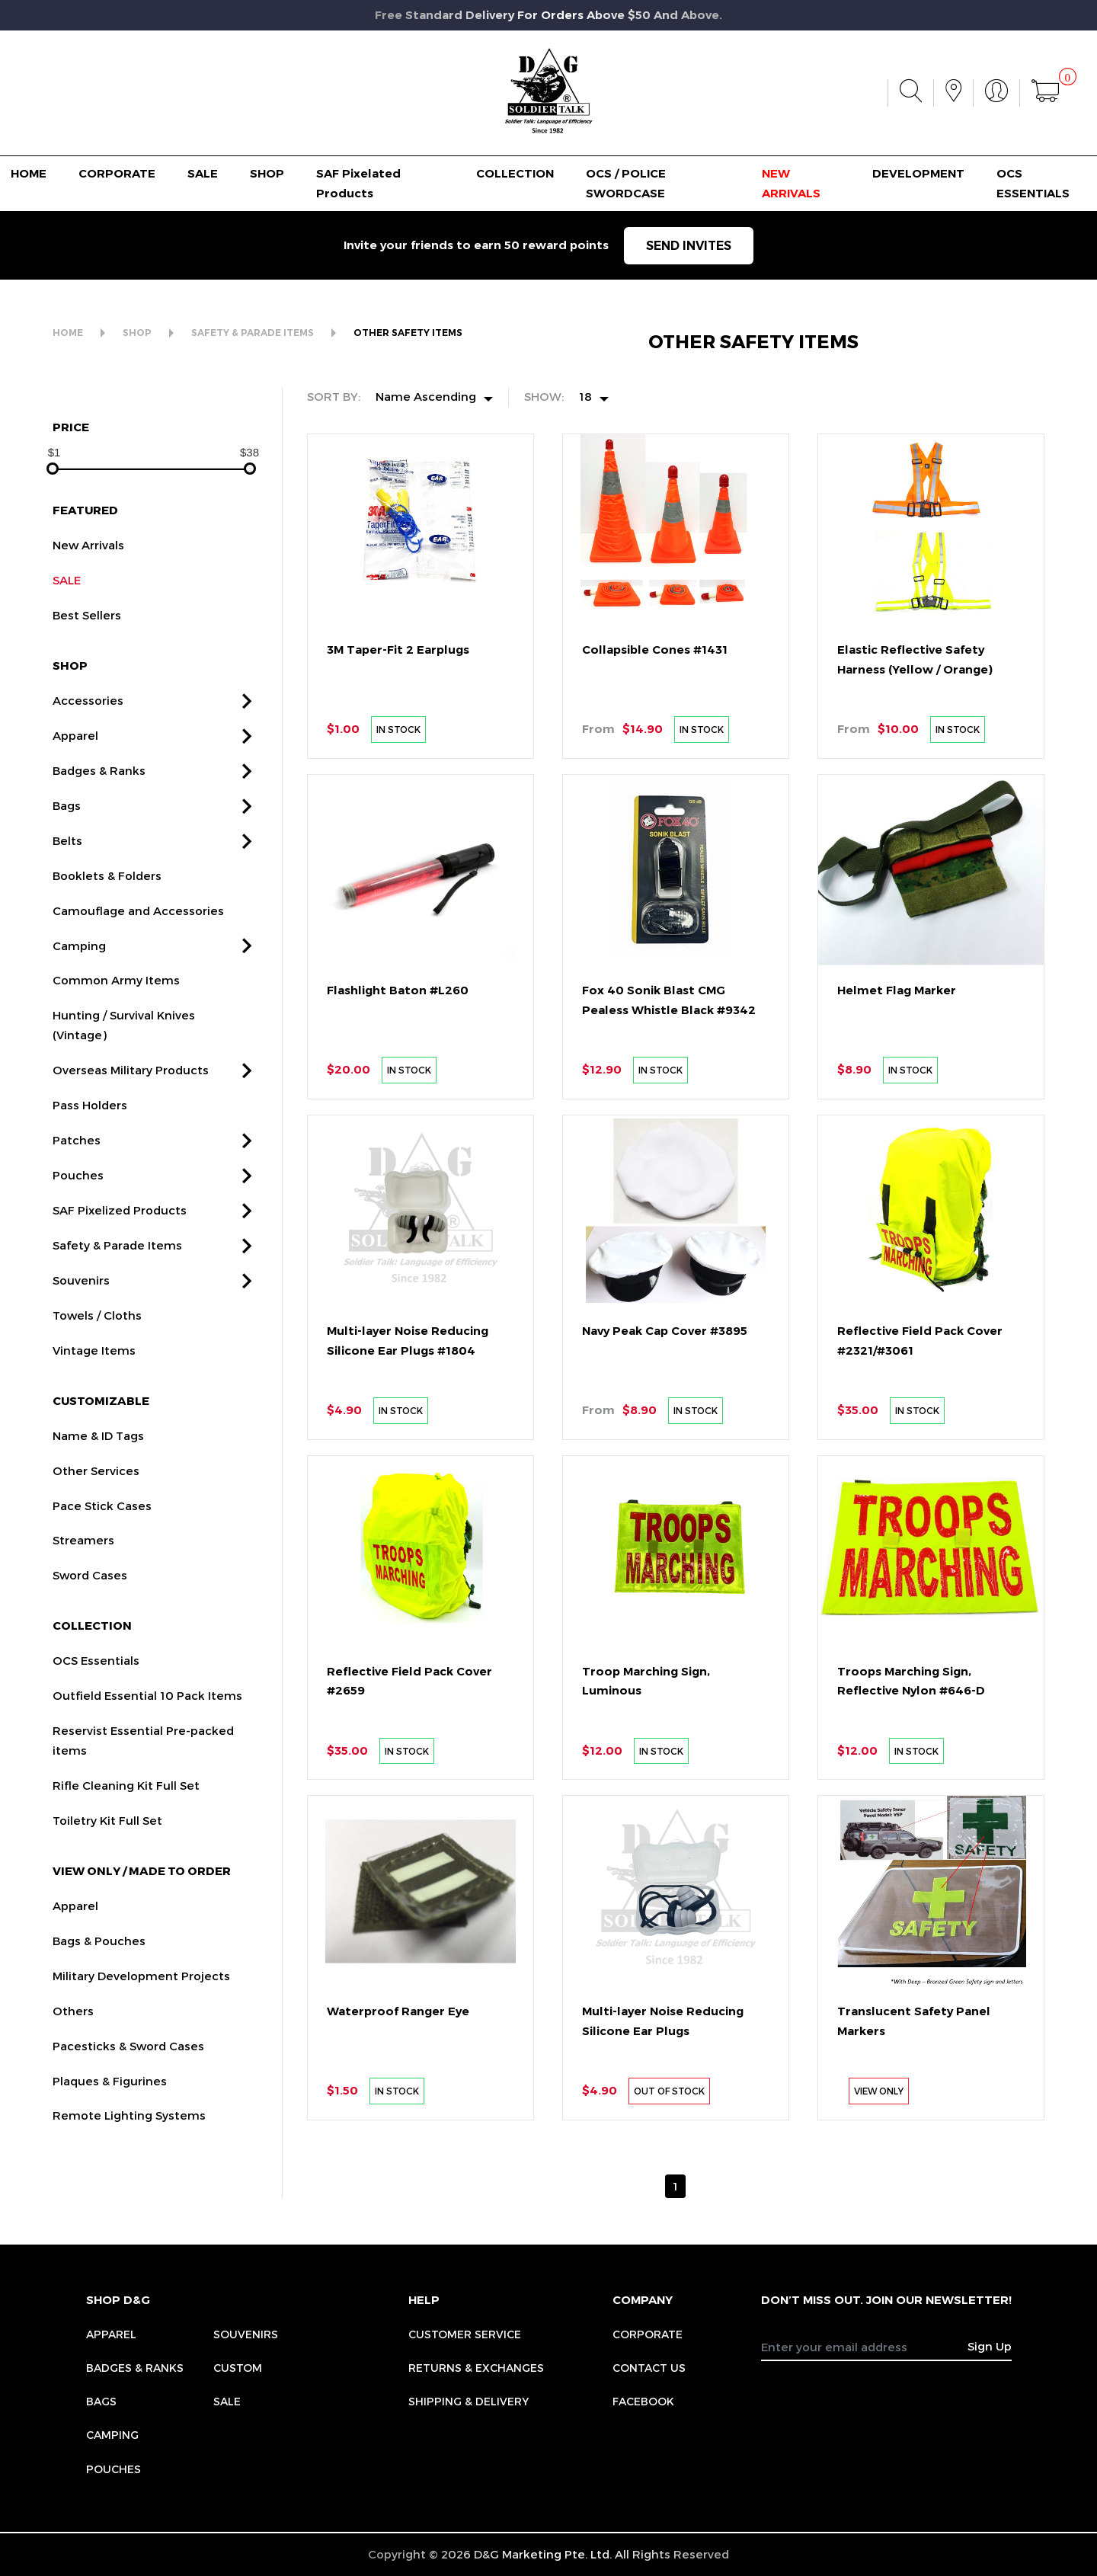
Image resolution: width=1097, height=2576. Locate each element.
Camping (79, 1014)
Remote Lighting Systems (129, 2184)
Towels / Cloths (97, 1383)
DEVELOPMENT (918, 173)
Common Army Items (116, 1049)
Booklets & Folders (107, 944)
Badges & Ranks (99, 839)
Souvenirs (81, 1348)
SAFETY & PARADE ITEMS (252, 332)
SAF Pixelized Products (120, 1279)
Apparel (75, 804)
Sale (227, 2401)
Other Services (96, 1539)
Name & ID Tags (98, 1504)
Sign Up (989, 2346)
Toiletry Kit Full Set (107, 1889)
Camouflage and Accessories (138, 979)
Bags (67, 874)
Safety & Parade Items (117, 1313)
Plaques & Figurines (110, 2149)
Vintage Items (94, 1419)
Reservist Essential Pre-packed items (143, 1809)
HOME (28, 173)
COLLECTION (515, 173)
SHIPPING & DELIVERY (468, 2401)
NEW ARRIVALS (791, 183)
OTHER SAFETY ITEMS (407, 332)
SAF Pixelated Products (358, 183)
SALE (202, 173)
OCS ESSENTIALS (1033, 183)
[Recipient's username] (864, 2346)
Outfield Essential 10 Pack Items (147, 1764)
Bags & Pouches (99, 2009)
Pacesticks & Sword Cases (128, 2114)
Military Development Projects (141, 2044)
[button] (246, 769)
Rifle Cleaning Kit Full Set (126, 1854)
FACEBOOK (643, 2401)
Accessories (88, 769)
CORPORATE (116, 173)
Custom (237, 2367)
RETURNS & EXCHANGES (476, 2367)
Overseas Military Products (131, 1139)
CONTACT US (649, 2367)
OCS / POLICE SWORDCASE (626, 183)
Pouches (78, 1244)
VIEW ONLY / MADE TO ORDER (142, 1939)
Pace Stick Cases (102, 1574)
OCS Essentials (96, 1729)
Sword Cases (90, 1644)
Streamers (83, 1609)
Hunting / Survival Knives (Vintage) (124, 1094)
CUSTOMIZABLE (101, 1469)
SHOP (267, 173)
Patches (77, 1209)
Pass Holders (90, 1174)
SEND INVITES (688, 245)
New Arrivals (88, 614)
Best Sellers (87, 684)
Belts (67, 909)
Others (73, 2079)
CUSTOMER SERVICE (464, 2334)
